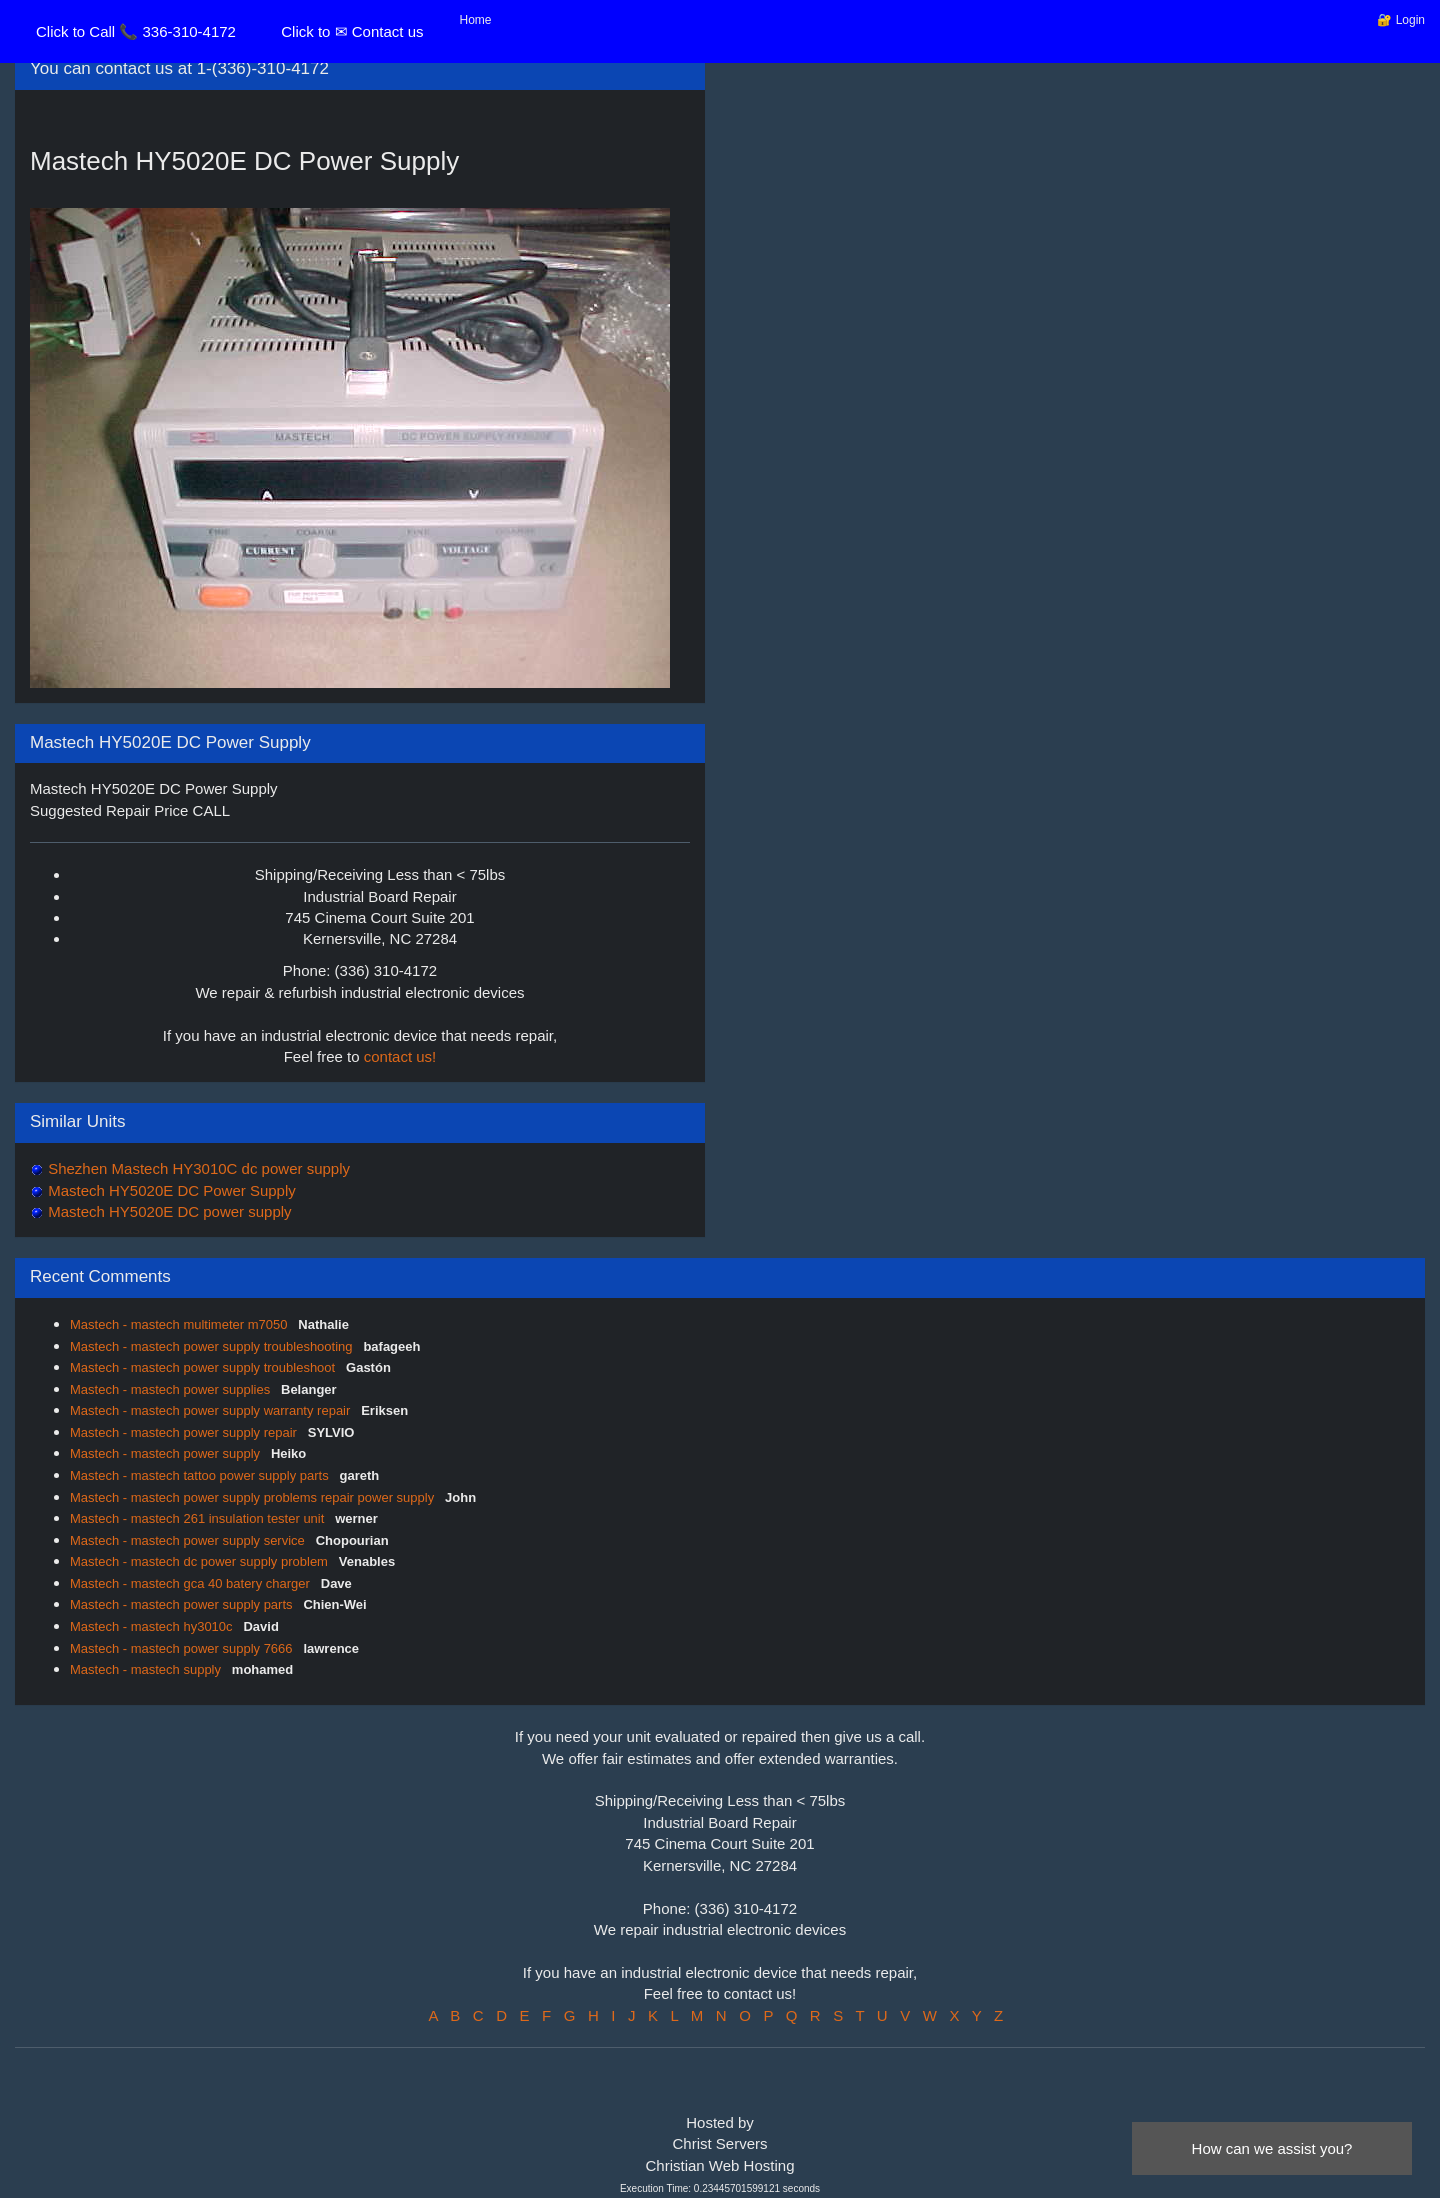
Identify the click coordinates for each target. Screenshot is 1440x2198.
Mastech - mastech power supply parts (183, 1604)
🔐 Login (1401, 20)
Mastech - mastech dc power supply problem (201, 1561)
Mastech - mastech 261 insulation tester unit (199, 1518)
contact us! (400, 1056)
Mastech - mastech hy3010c (153, 1626)
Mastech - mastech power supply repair (185, 1432)
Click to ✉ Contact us (352, 31)
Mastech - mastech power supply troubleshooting (213, 1346)
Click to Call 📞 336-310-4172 (136, 31)
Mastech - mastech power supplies (172, 1389)
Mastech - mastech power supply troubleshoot (204, 1367)
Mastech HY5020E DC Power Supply (170, 1190)
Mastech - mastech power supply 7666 (183, 1648)
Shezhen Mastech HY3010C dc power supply (197, 1168)
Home (476, 20)
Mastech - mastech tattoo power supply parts (201, 1475)
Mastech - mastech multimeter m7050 (180, 1324)
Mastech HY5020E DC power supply (168, 1211)
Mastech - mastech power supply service (189, 1540)
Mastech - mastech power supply (167, 1453)
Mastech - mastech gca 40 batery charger (192, 1583)
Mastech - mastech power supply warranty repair (212, 1410)
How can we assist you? (1272, 2148)
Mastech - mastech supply (147, 1669)
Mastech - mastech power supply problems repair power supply (254, 1497)
